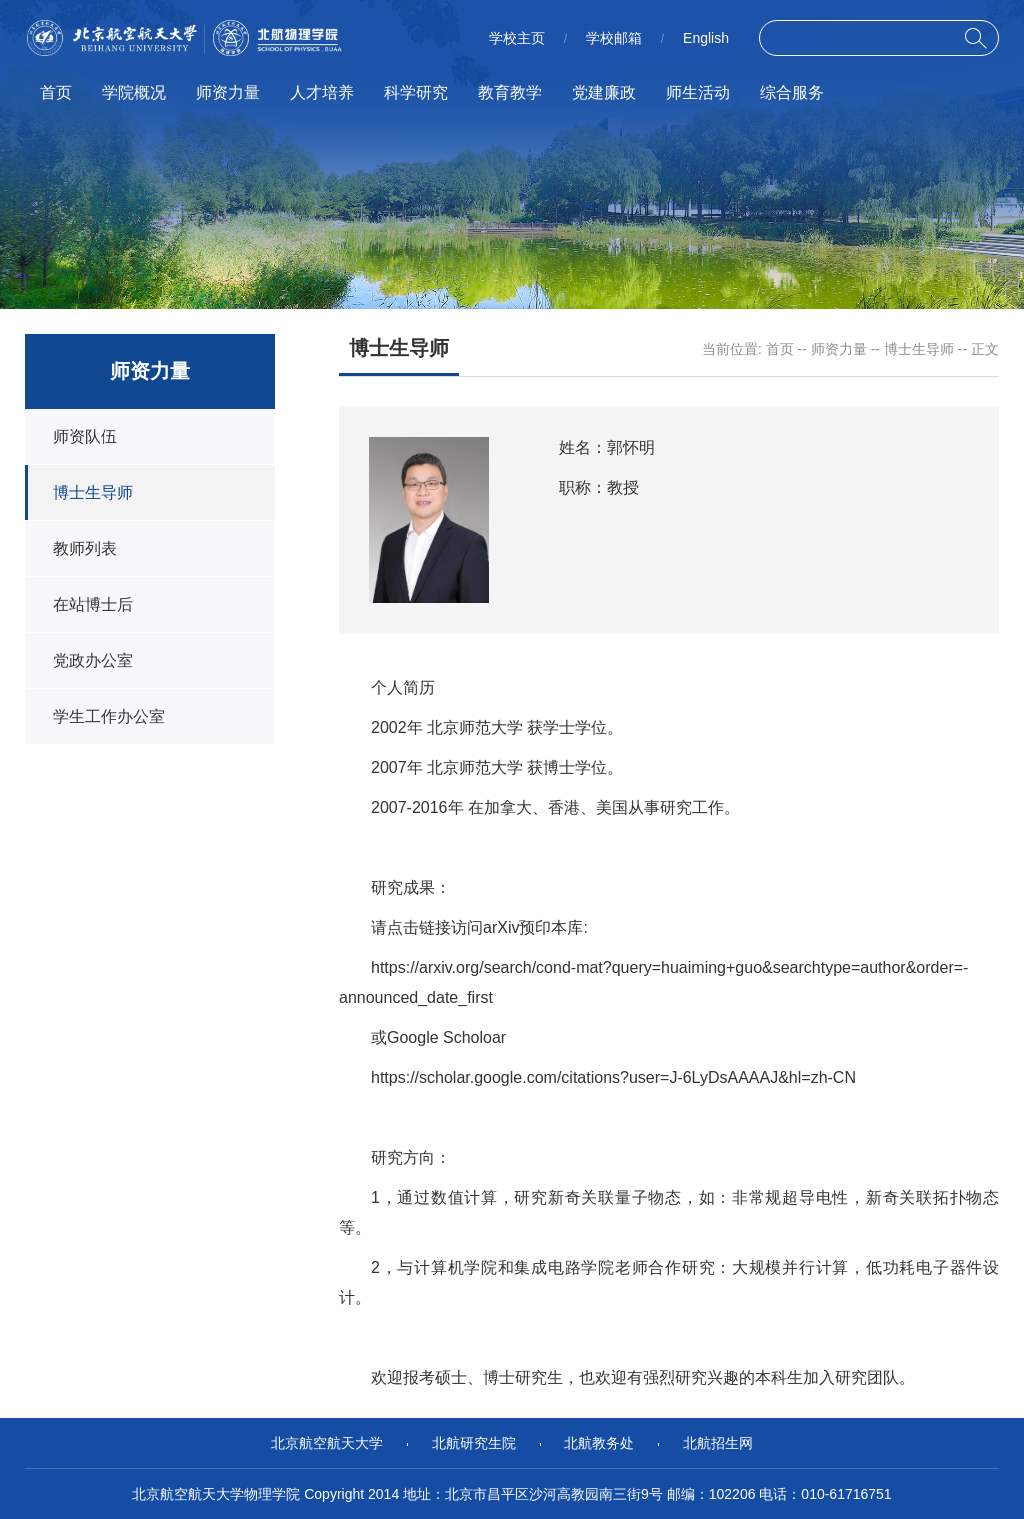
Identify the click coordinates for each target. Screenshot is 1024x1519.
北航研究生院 (474, 1443)
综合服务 (792, 92)
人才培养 (322, 92)
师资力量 (228, 92)
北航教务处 (599, 1443)
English (706, 38)
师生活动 (698, 92)
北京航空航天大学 (327, 1443)
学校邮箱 (614, 38)
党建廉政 (604, 92)
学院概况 (134, 92)
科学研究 (416, 92)
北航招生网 (718, 1443)
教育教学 (510, 92)
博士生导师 (919, 349)
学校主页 (517, 38)
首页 (56, 92)
